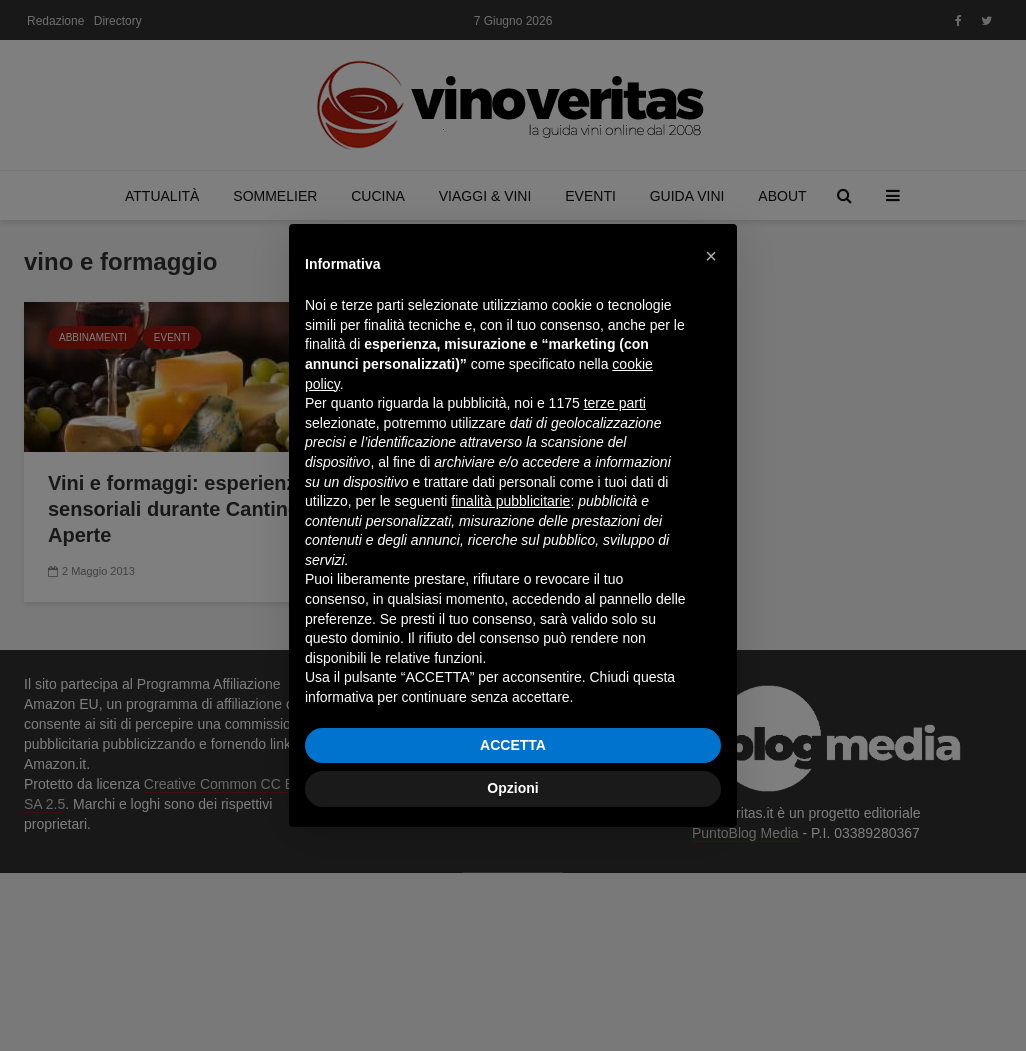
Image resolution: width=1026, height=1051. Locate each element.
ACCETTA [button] (513, 745)
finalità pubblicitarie (510, 501)
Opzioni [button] (512, 788)
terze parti (615, 403)
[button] (711, 256)
